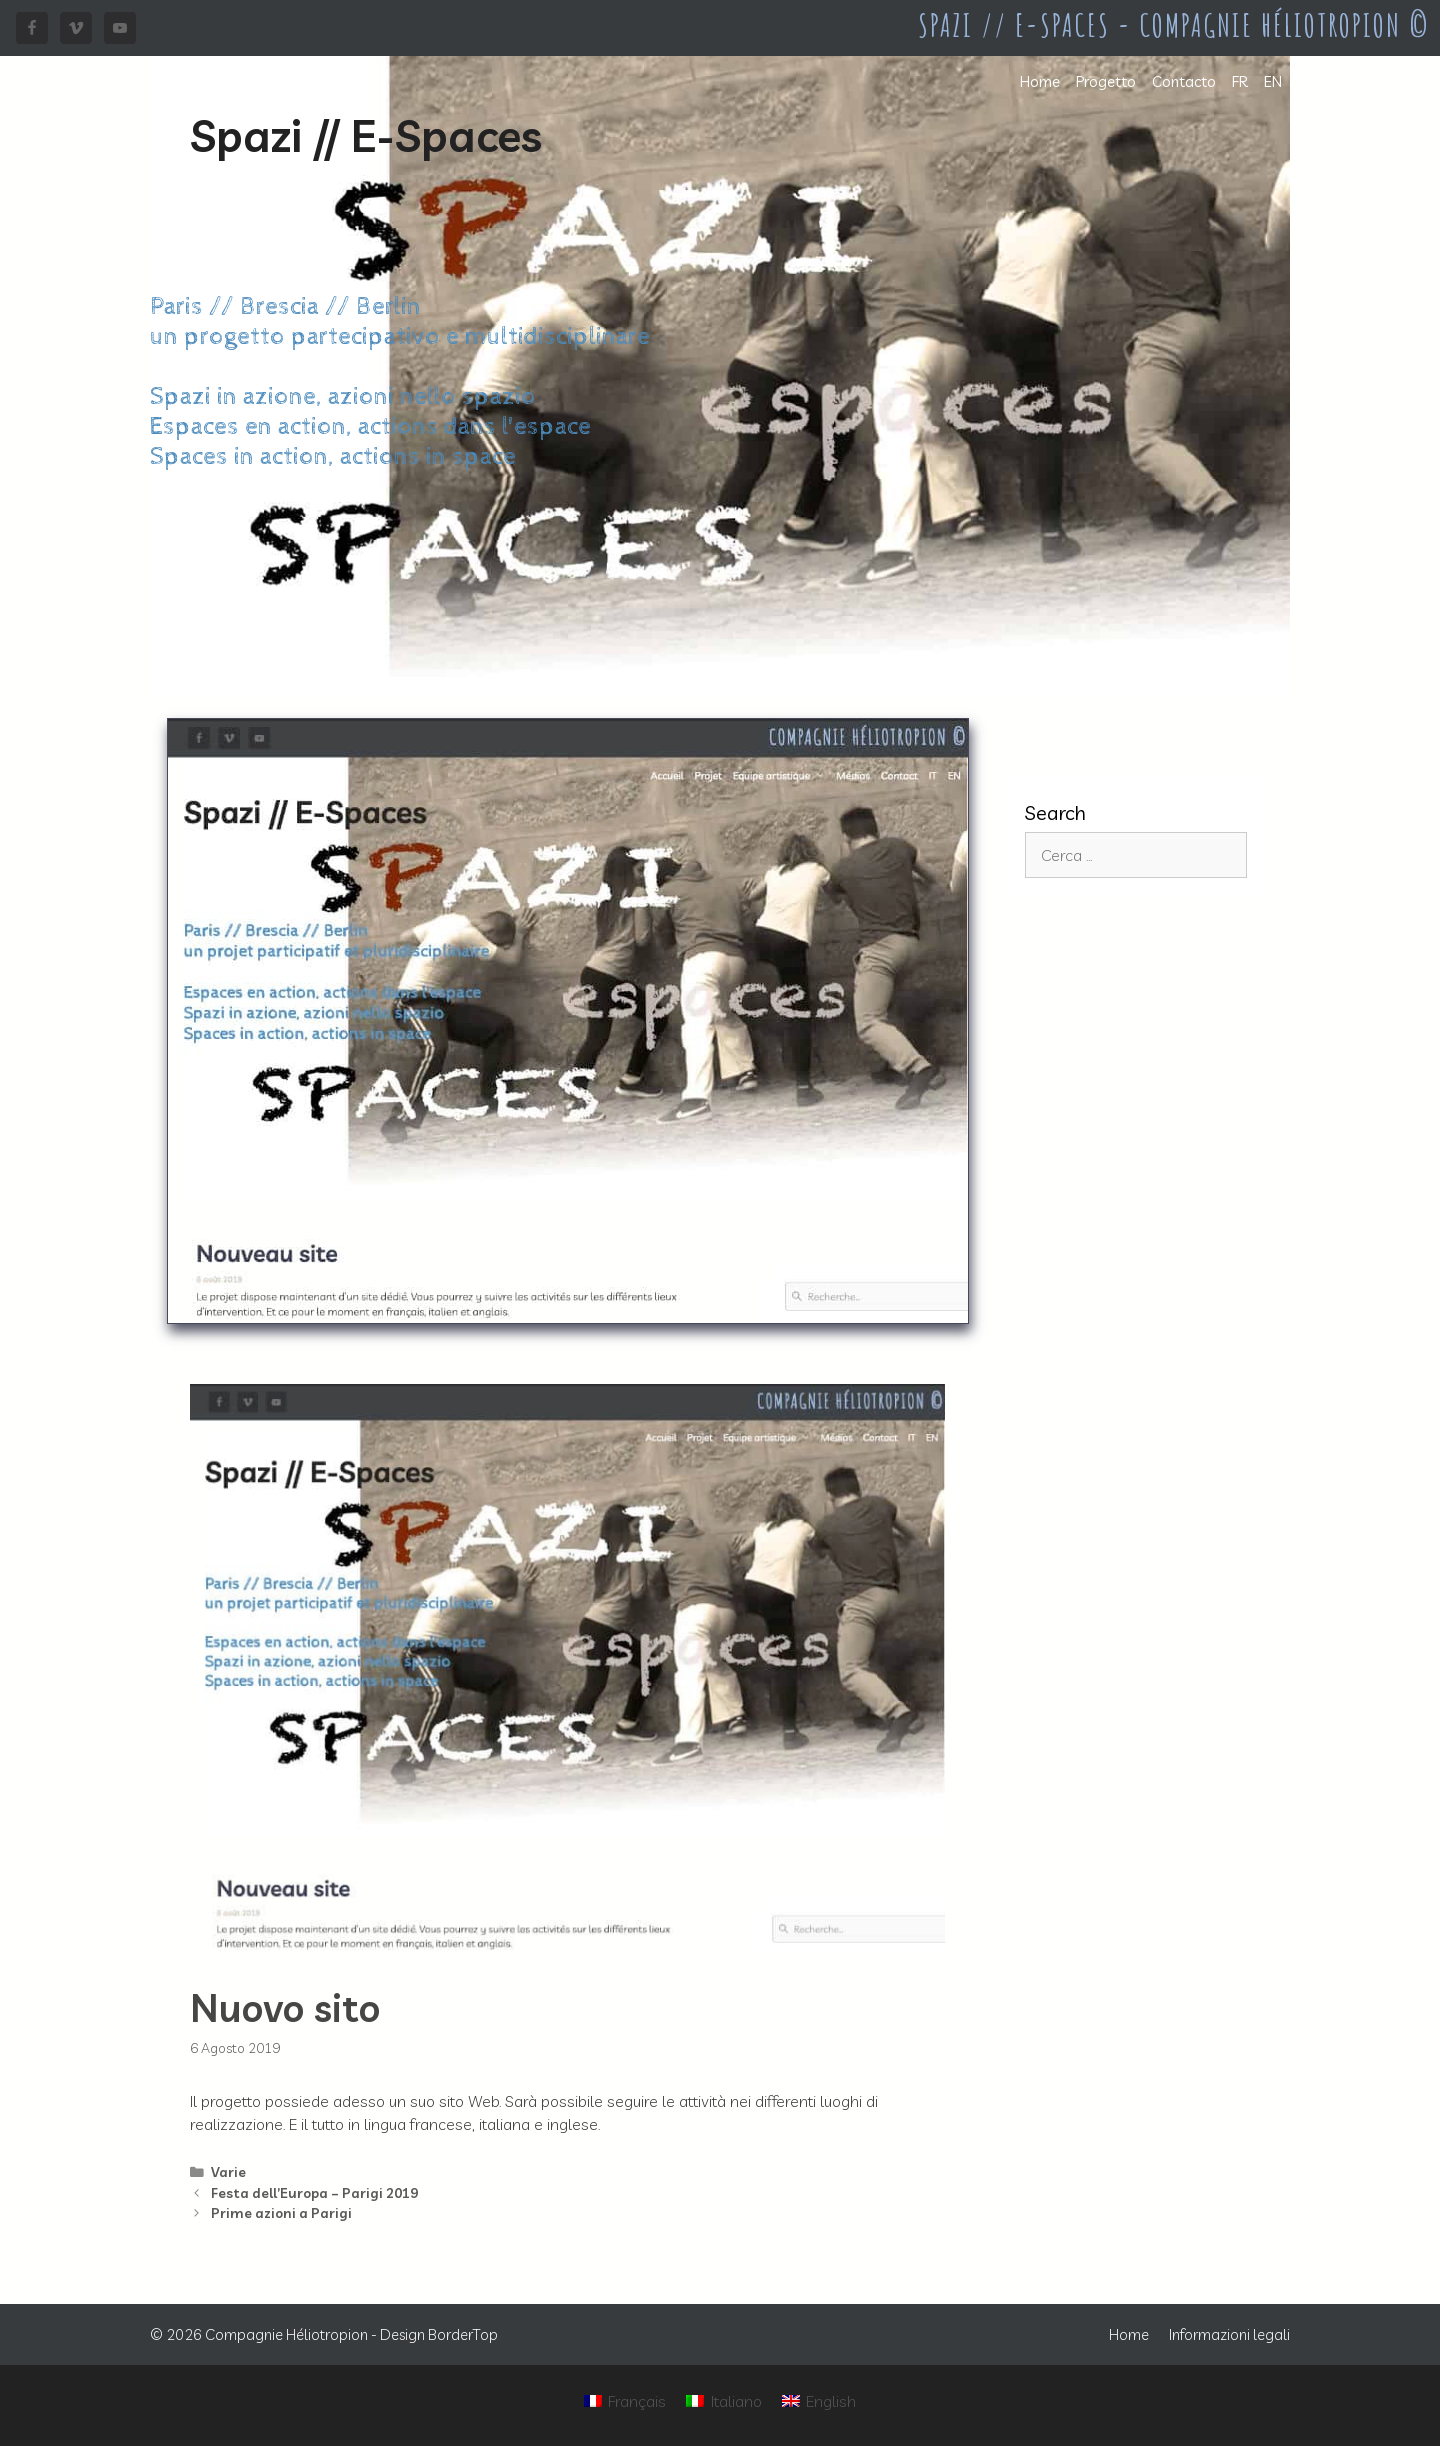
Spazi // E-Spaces (366, 135)
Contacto (1184, 81)
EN (1273, 81)
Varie (228, 2171)
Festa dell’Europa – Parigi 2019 (314, 2192)
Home (1040, 81)
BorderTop (463, 2334)
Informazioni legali (1229, 2334)
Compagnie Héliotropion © (1285, 25)
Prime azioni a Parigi (281, 2212)
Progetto (1106, 81)
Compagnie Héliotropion (286, 2334)
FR (1240, 81)
